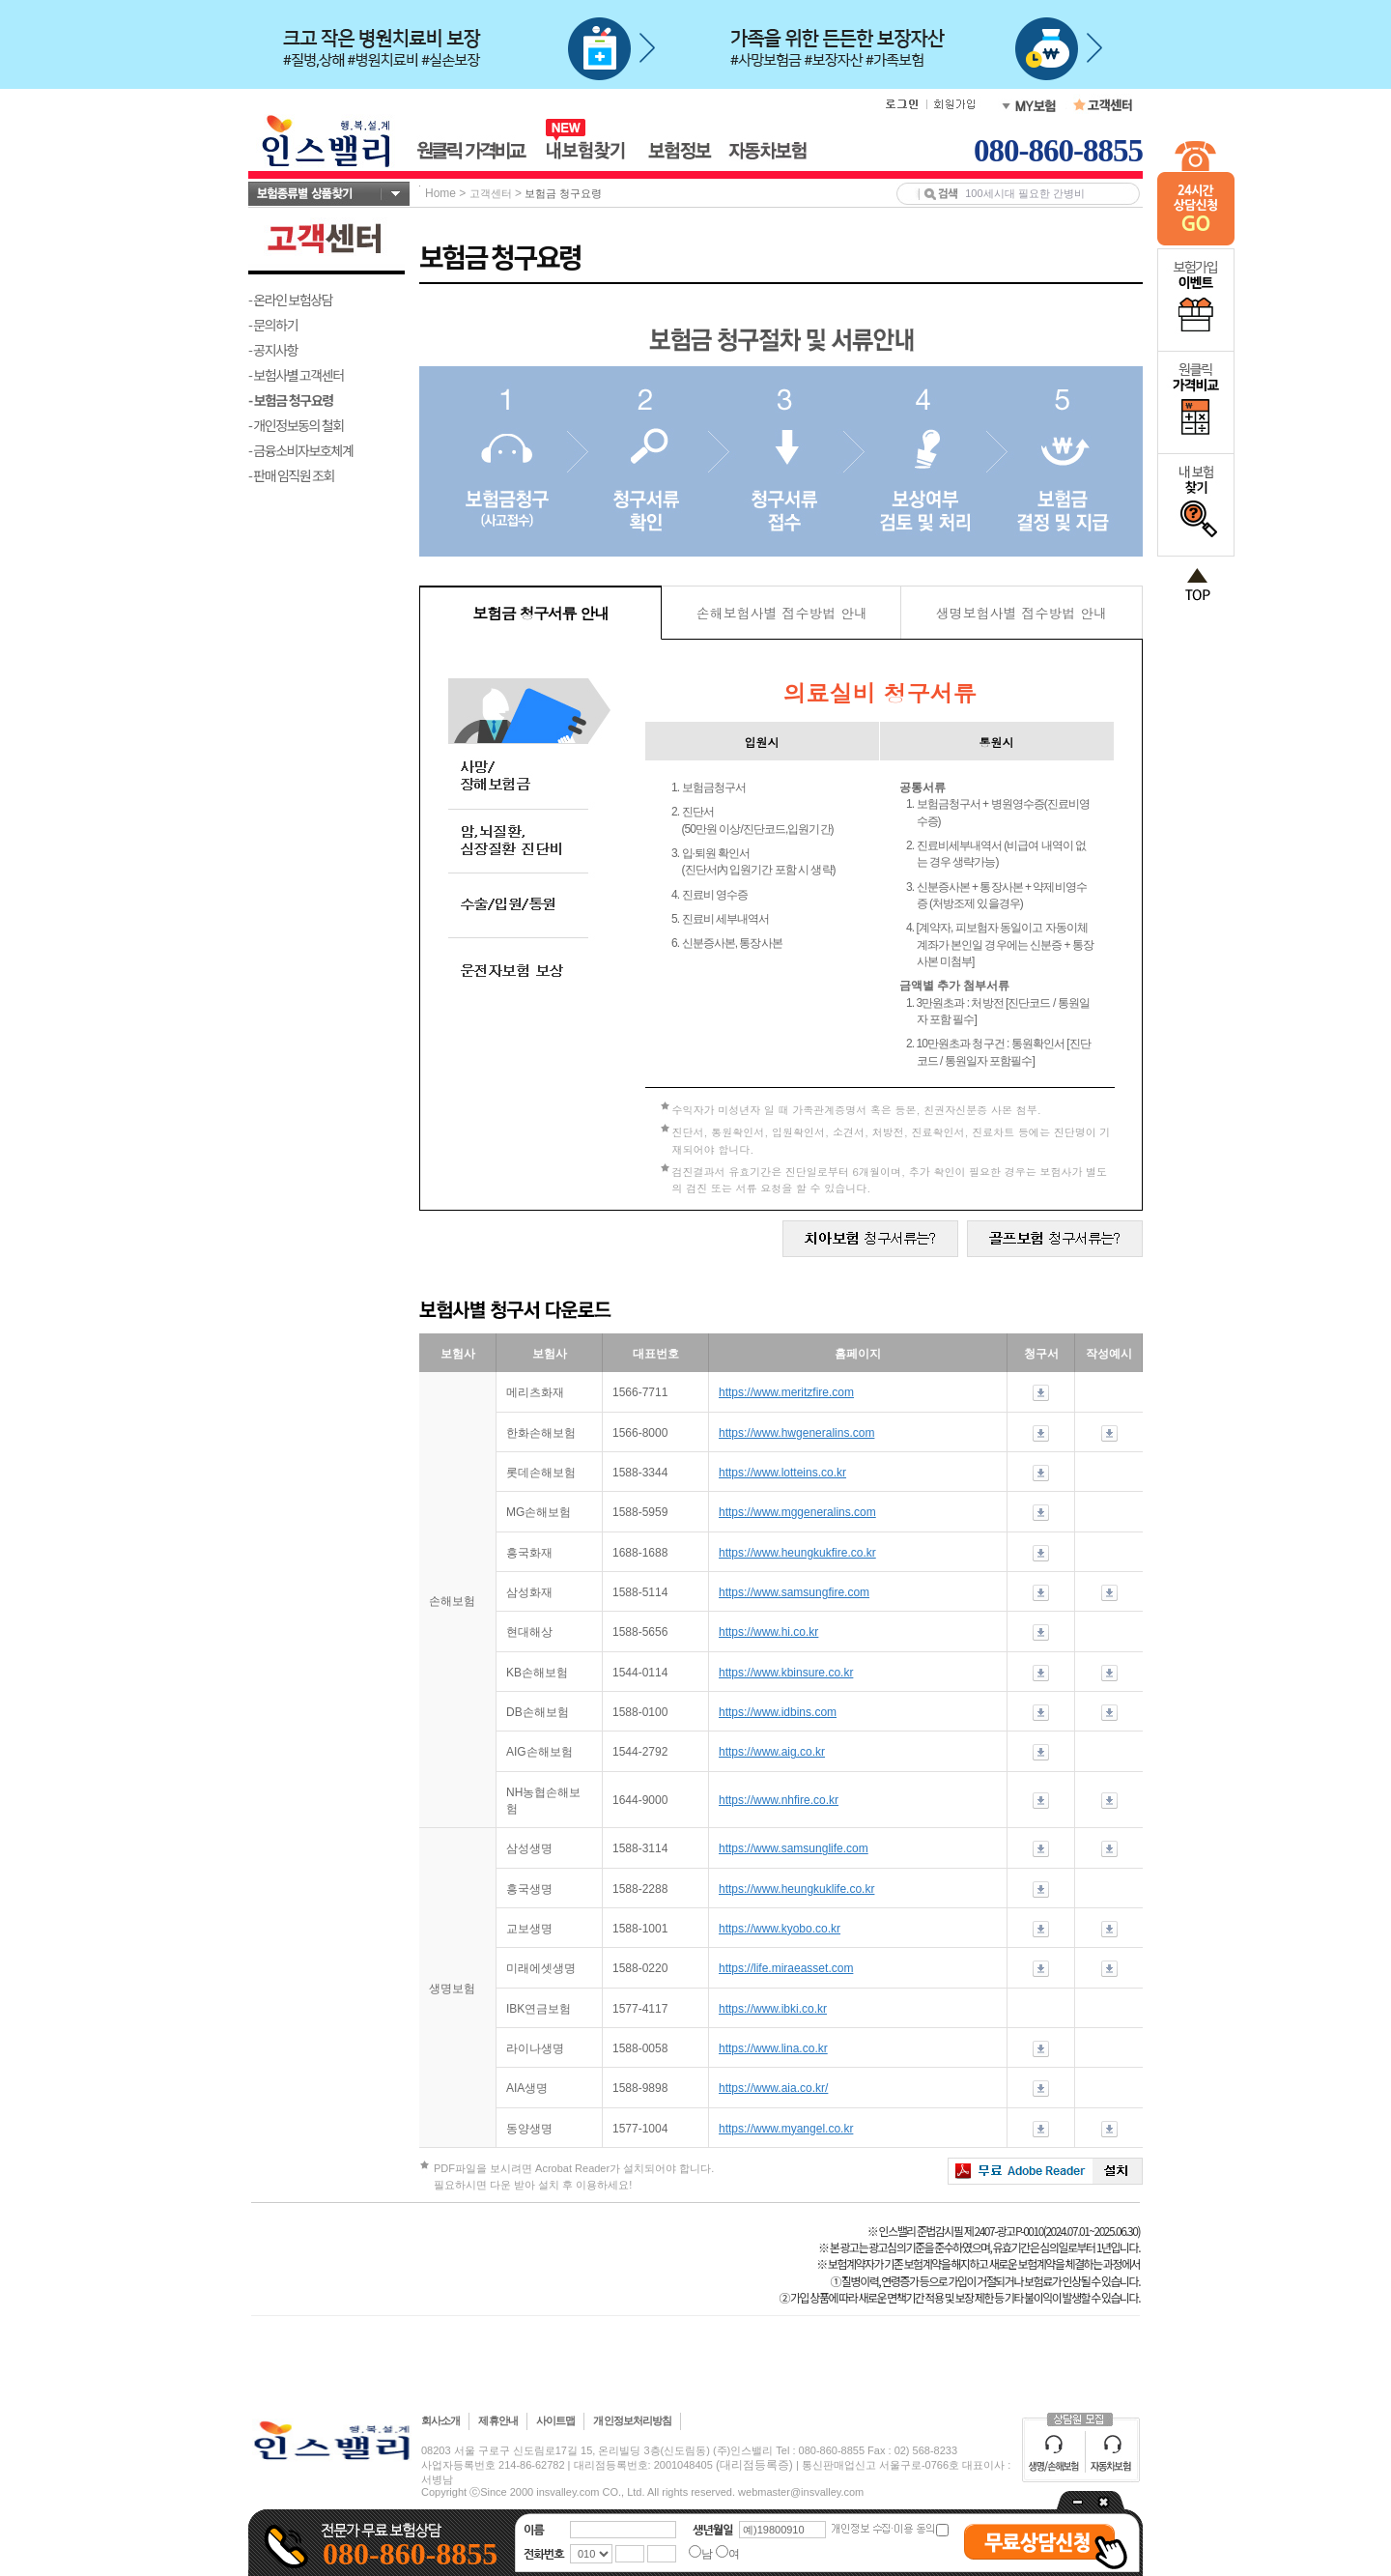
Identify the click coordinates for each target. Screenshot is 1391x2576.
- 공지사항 (273, 349)
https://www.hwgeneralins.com (796, 1433)
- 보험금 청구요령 (290, 400)
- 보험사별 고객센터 (296, 375)
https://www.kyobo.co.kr (779, 1928)
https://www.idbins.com (778, 1712)
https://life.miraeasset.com (786, 1968)
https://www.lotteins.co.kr (782, 1472)
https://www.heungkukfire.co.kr (797, 1553)
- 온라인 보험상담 (290, 299)
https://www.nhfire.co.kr (778, 1800)
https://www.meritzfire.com (786, 1392)
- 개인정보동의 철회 (296, 425)
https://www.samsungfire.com (794, 1592)
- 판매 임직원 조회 (291, 475)
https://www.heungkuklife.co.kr (796, 1889)
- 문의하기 (273, 324)
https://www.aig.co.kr (772, 1752)
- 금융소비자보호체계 (301, 450)
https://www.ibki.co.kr (773, 2009)
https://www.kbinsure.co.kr (786, 1672)
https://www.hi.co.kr (768, 1632)
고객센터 (490, 193)
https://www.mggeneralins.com (797, 1512)
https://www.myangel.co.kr (786, 2128)
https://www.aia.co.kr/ (773, 2088)
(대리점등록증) (754, 2465)
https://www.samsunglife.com (793, 1848)
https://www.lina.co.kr (773, 2048)
